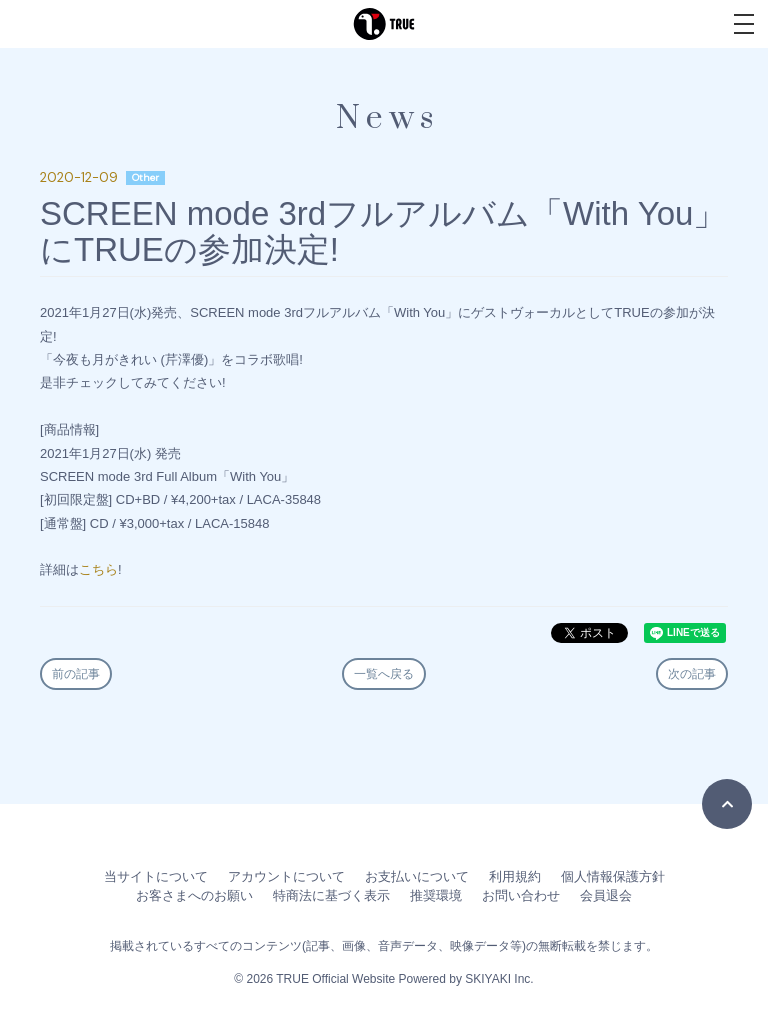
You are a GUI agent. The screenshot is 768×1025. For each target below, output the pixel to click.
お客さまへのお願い (194, 895)
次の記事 (692, 674)
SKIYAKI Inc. (499, 979)
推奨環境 (436, 895)
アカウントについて (286, 876)
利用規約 (515, 876)
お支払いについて (417, 876)
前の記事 (76, 674)
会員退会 (606, 895)
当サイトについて (156, 876)
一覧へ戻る (384, 674)
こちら (98, 569)
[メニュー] (744, 24)
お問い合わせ (521, 895)
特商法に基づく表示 (331, 895)
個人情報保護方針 (613, 876)
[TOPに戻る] (727, 804)
